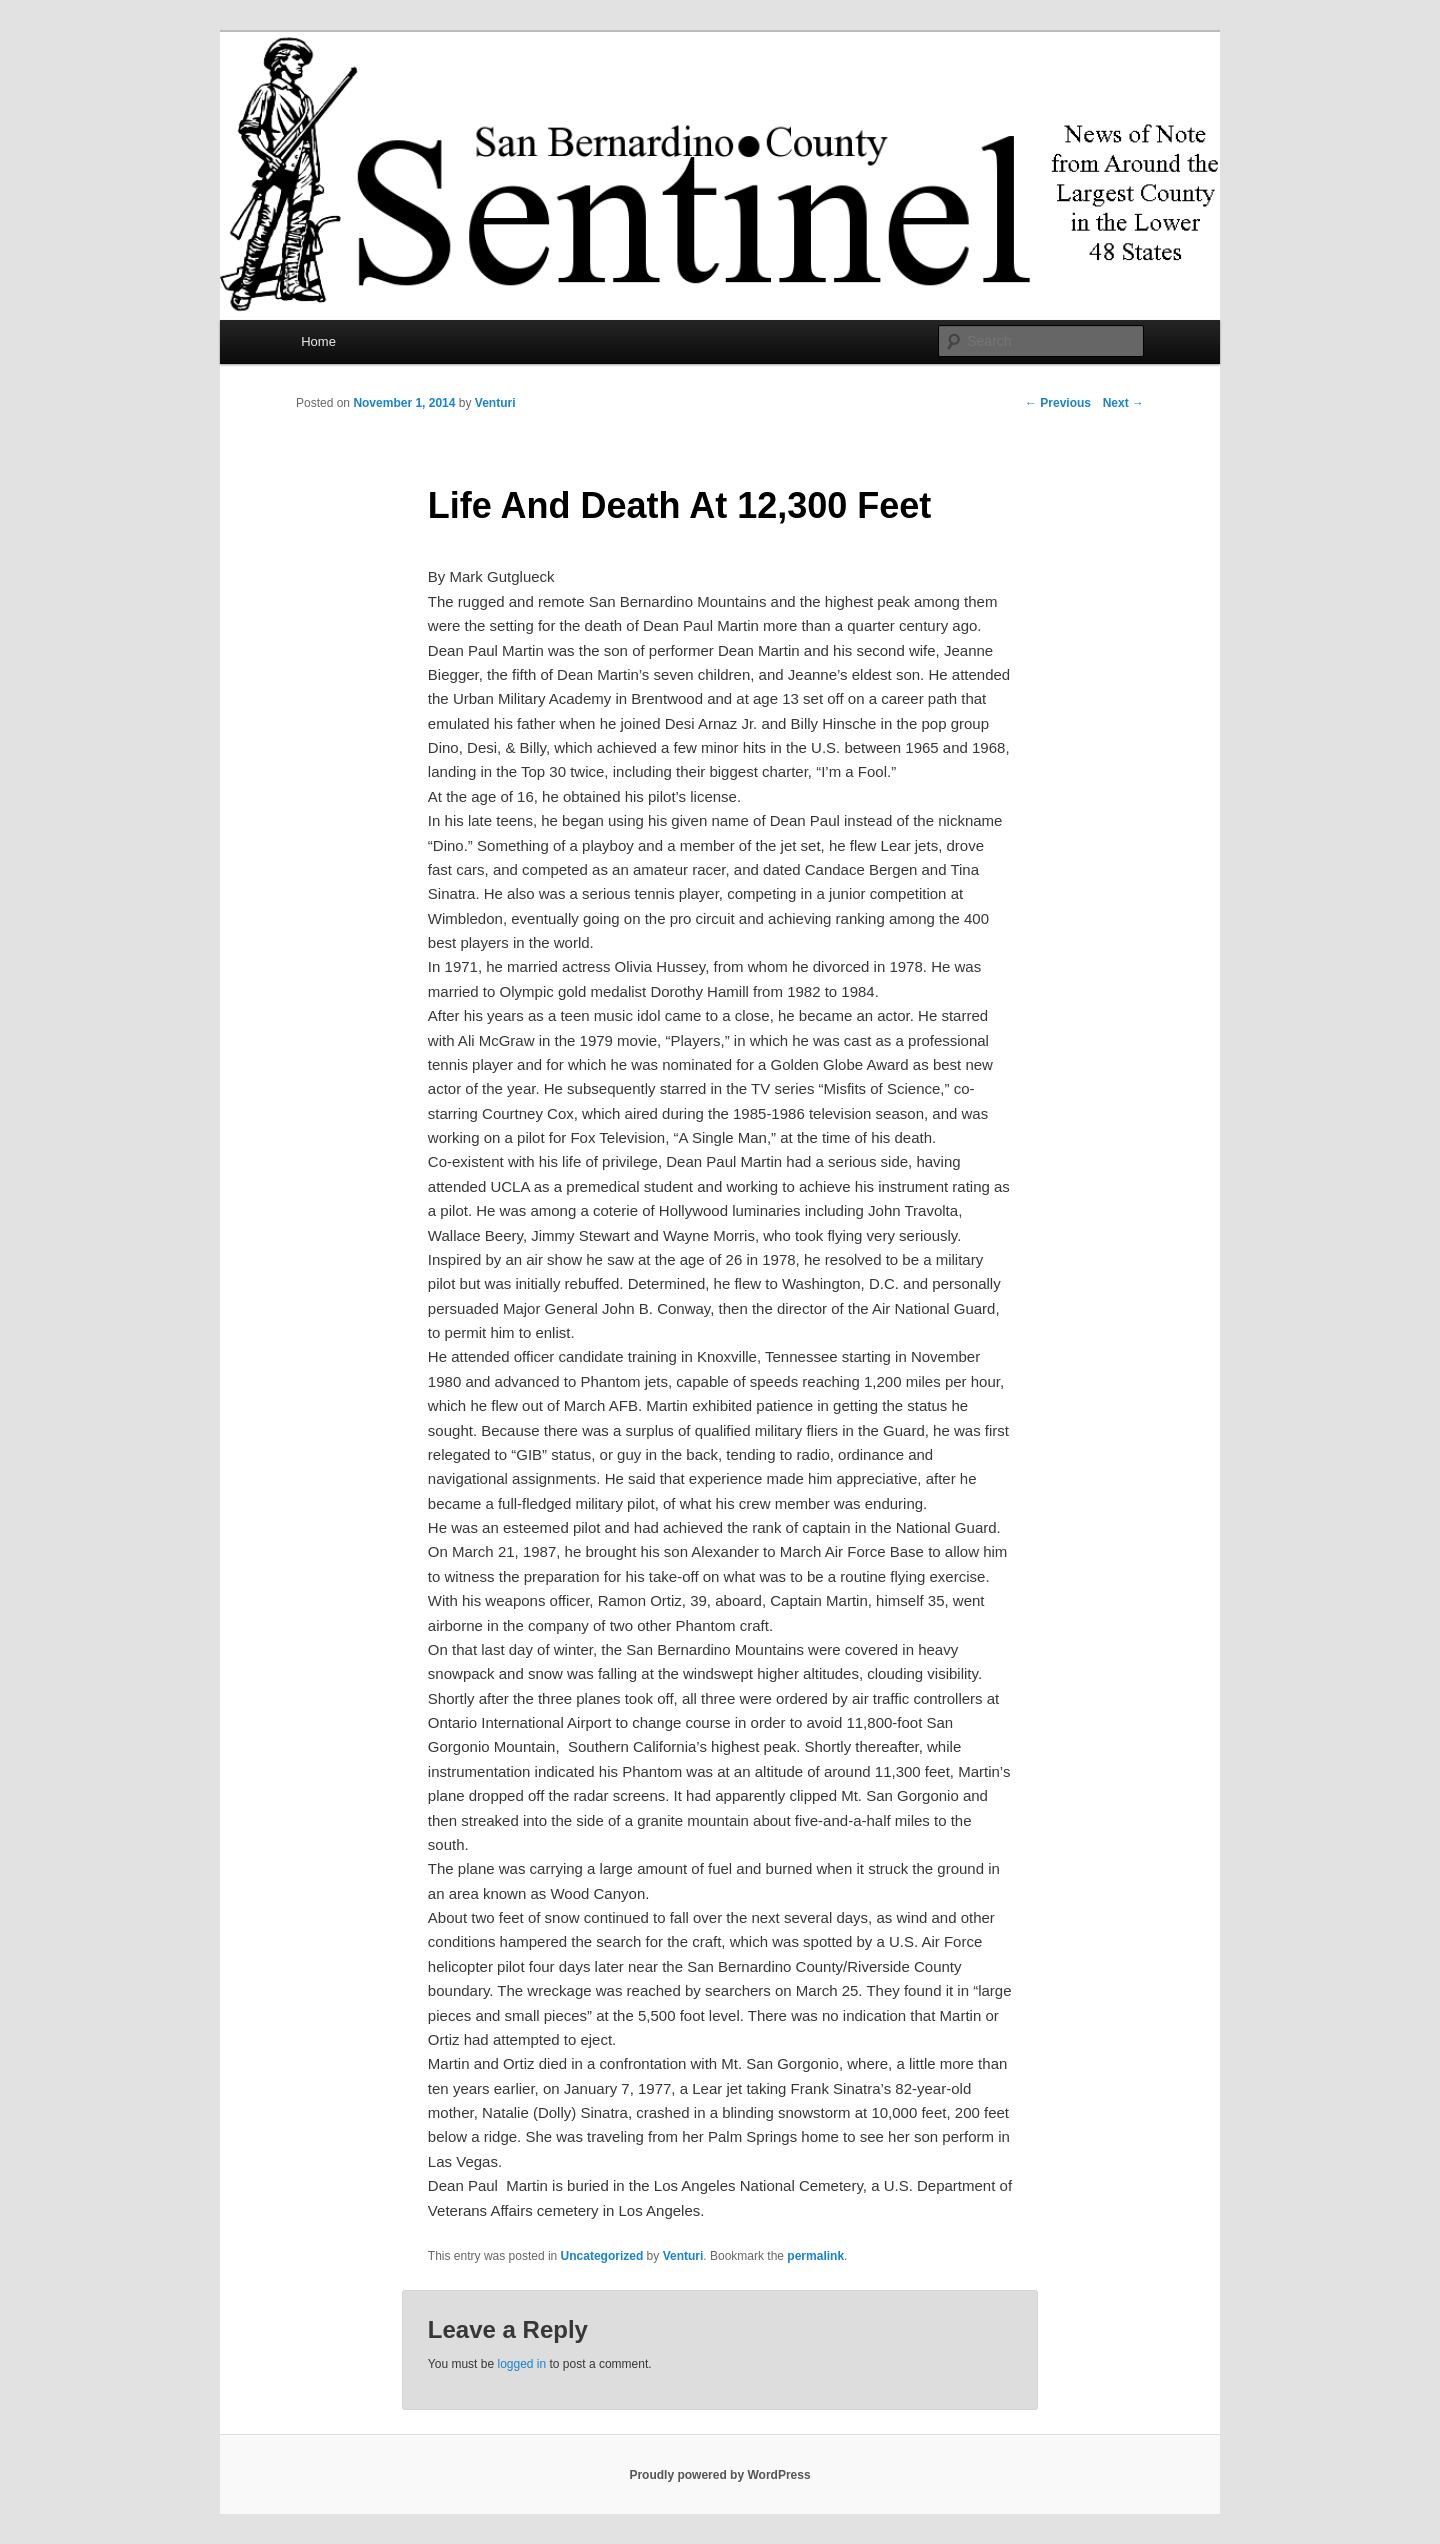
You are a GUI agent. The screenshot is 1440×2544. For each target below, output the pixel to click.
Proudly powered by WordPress (719, 2475)
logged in (521, 2364)
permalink (815, 2256)
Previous (1058, 403)
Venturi (495, 403)
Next (1123, 403)
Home (318, 341)
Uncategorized (602, 2256)
